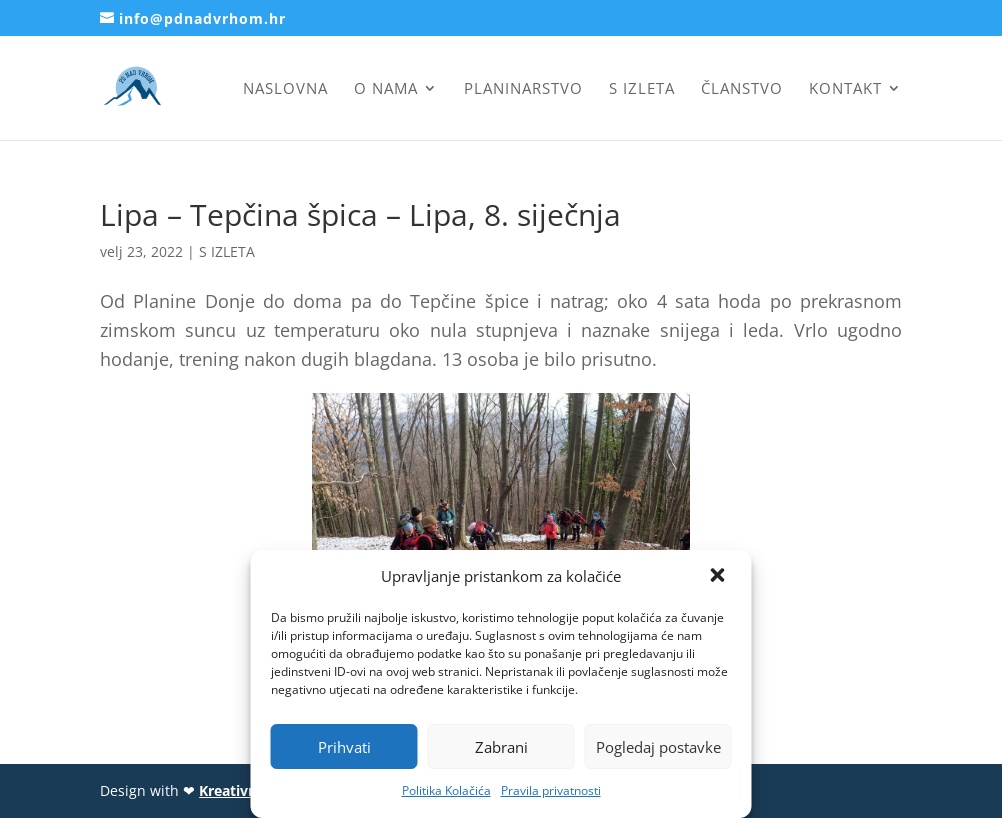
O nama (386, 89)
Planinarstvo (523, 89)
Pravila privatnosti (551, 790)
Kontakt (845, 89)
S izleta (642, 89)
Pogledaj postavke (658, 747)
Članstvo (742, 89)
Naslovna (285, 89)
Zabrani (501, 747)
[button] (720, 577)
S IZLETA (227, 251)
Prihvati (344, 747)
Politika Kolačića (446, 790)
